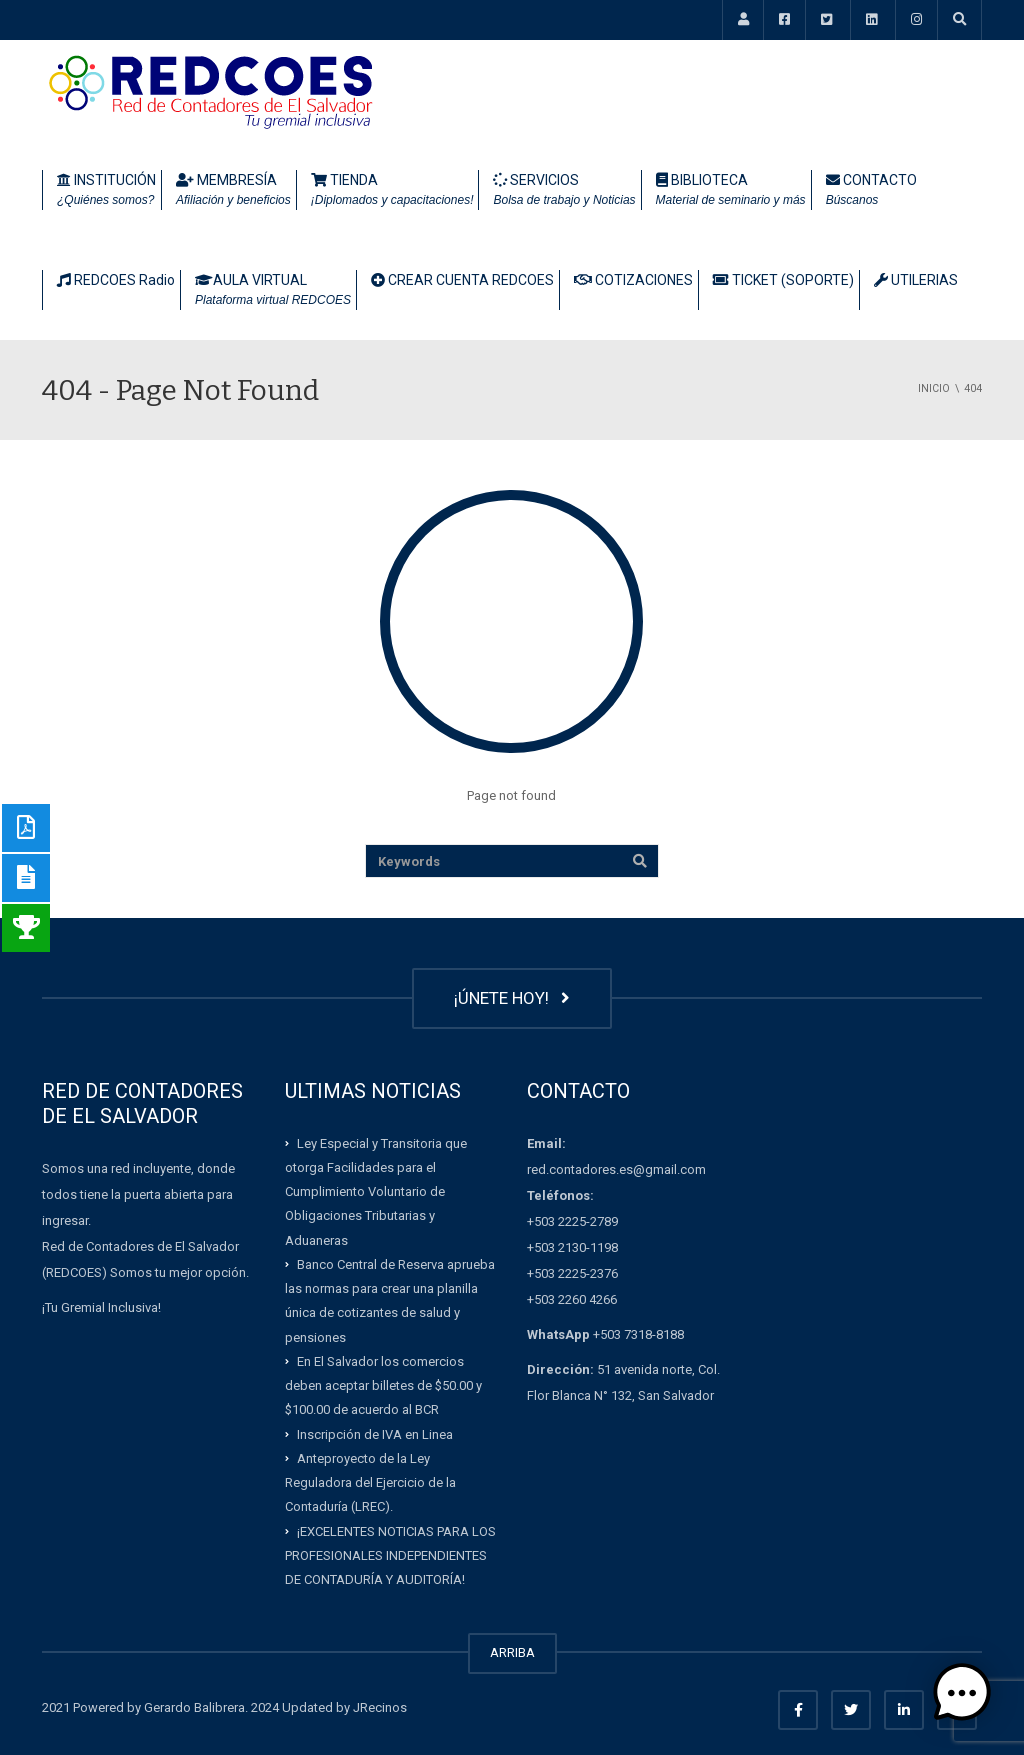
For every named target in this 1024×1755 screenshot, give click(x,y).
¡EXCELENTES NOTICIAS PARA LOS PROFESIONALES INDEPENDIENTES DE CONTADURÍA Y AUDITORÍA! (390, 1555)
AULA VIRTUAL (273, 291)
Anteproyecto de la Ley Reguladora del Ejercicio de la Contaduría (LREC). (370, 1483)
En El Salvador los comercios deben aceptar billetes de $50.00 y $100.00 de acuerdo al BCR (383, 1386)
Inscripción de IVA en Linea (375, 1433)
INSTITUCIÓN (106, 191)
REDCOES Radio (116, 280)
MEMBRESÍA (233, 191)
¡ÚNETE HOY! (512, 998)
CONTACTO (871, 191)
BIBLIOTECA (731, 191)
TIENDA (392, 191)
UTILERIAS (916, 280)
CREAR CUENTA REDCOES (462, 280)
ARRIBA (512, 1652)
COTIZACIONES (633, 280)
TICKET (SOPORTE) (783, 280)
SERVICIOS (564, 191)
